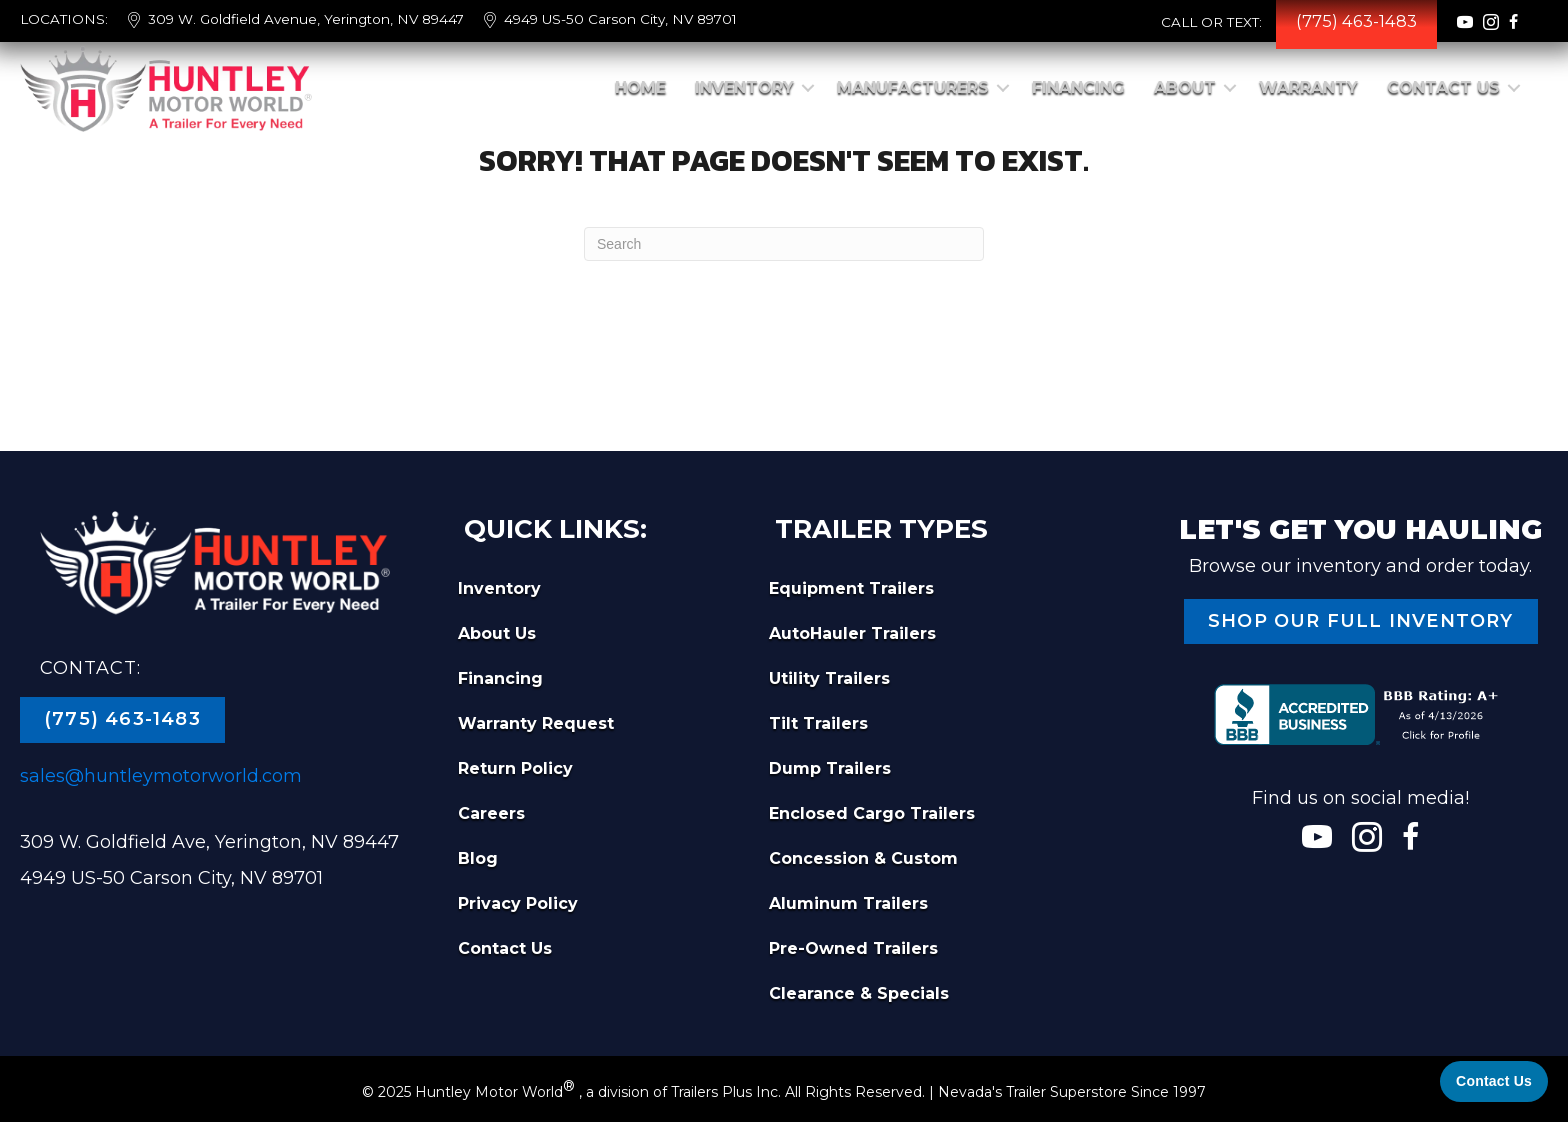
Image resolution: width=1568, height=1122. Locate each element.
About (1185, 87)
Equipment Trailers (851, 588)
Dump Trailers (830, 768)
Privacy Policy (518, 903)
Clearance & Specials (859, 993)
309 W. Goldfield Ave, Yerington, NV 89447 (209, 842)
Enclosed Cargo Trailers (872, 813)
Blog (478, 858)
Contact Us (1443, 87)
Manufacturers (913, 87)
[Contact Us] (1494, 1081)
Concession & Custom (863, 858)
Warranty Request (536, 723)
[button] (808, 88)
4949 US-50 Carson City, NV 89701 (620, 19)
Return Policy (515, 768)
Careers (491, 813)
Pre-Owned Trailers (853, 948)
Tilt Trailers (818, 723)
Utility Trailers (829, 678)
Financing (1078, 87)
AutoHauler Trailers (852, 633)
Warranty (1308, 87)
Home (640, 87)
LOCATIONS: (64, 19)
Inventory (744, 87)
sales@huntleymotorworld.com (161, 776)
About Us (497, 633)
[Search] (784, 244)
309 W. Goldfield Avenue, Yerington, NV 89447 (306, 19)
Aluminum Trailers (848, 903)
